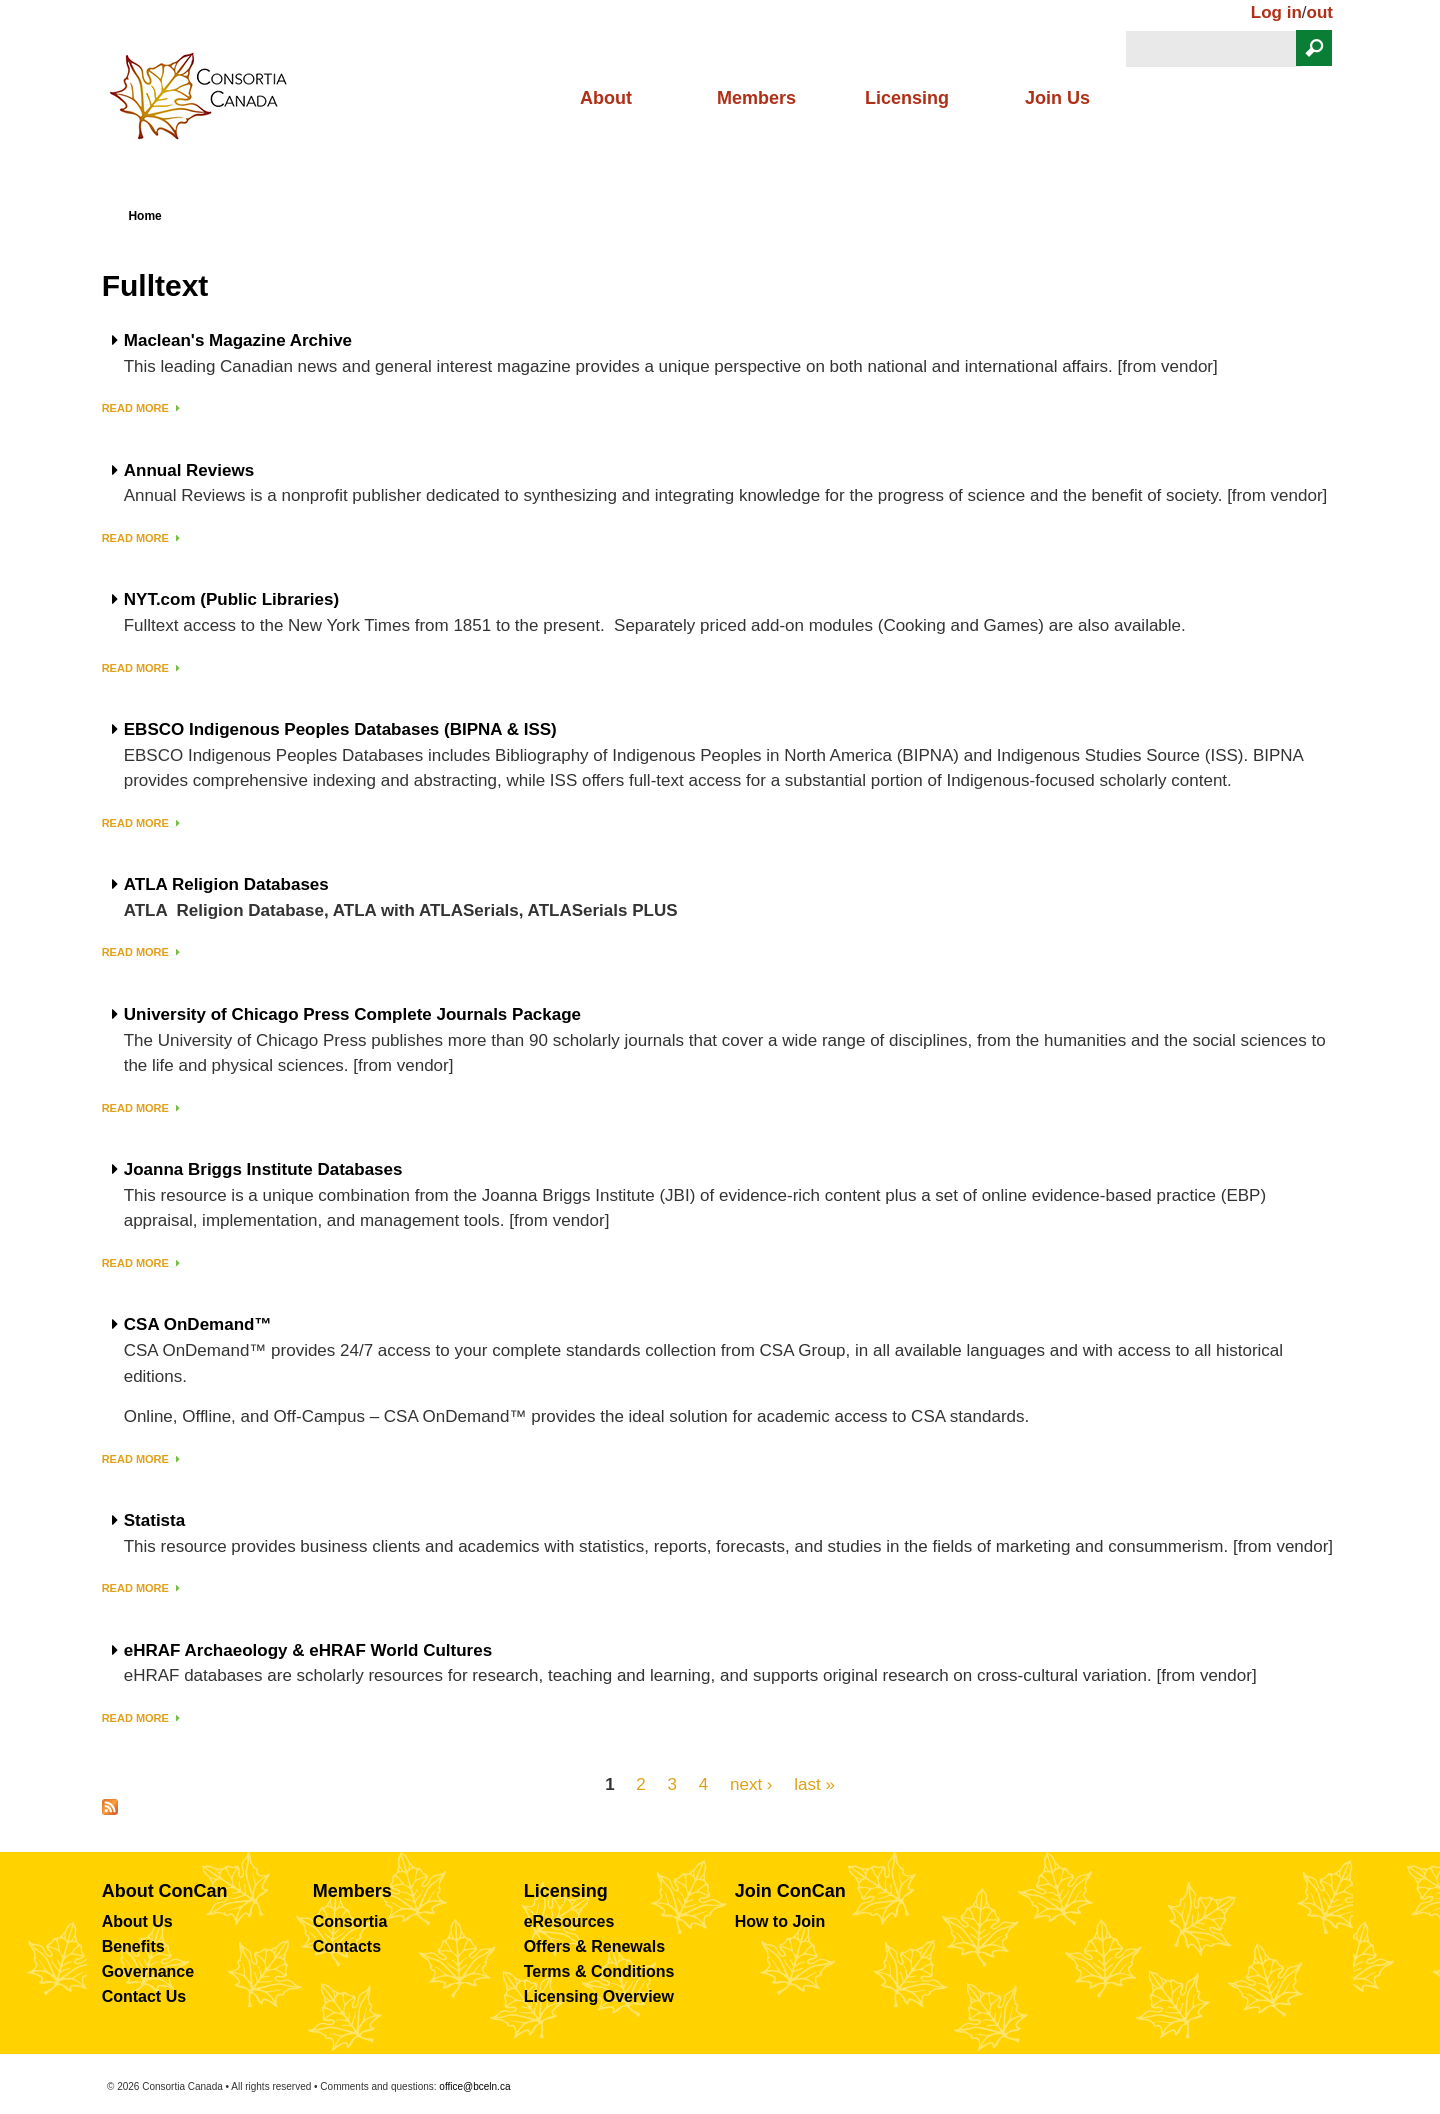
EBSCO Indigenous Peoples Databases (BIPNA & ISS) (340, 730)
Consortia (350, 1921)
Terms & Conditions (599, 1971)
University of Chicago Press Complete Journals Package (352, 1015)
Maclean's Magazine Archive (238, 341)
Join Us (1057, 98)
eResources (569, 1921)
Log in (1276, 12)
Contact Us (144, 1996)
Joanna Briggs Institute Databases (263, 1170)
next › (751, 1783)
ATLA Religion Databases (226, 885)
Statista (154, 1521)
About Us (137, 1921)
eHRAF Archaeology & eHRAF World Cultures (308, 1651)
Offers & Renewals (594, 1946)
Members (756, 98)
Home (144, 216)
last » (814, 1783)
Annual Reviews (189, 471)
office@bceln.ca (474, 2086)
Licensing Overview (599, 1996)
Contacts (347, 1946)
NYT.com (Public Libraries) (231, 600)
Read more (135, 408)
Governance (148, 1971)
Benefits (133, 1946)
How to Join (780, 1921)
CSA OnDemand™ (198, 1325)
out (1320, 12)
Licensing (907, 98)
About (606, 98)
